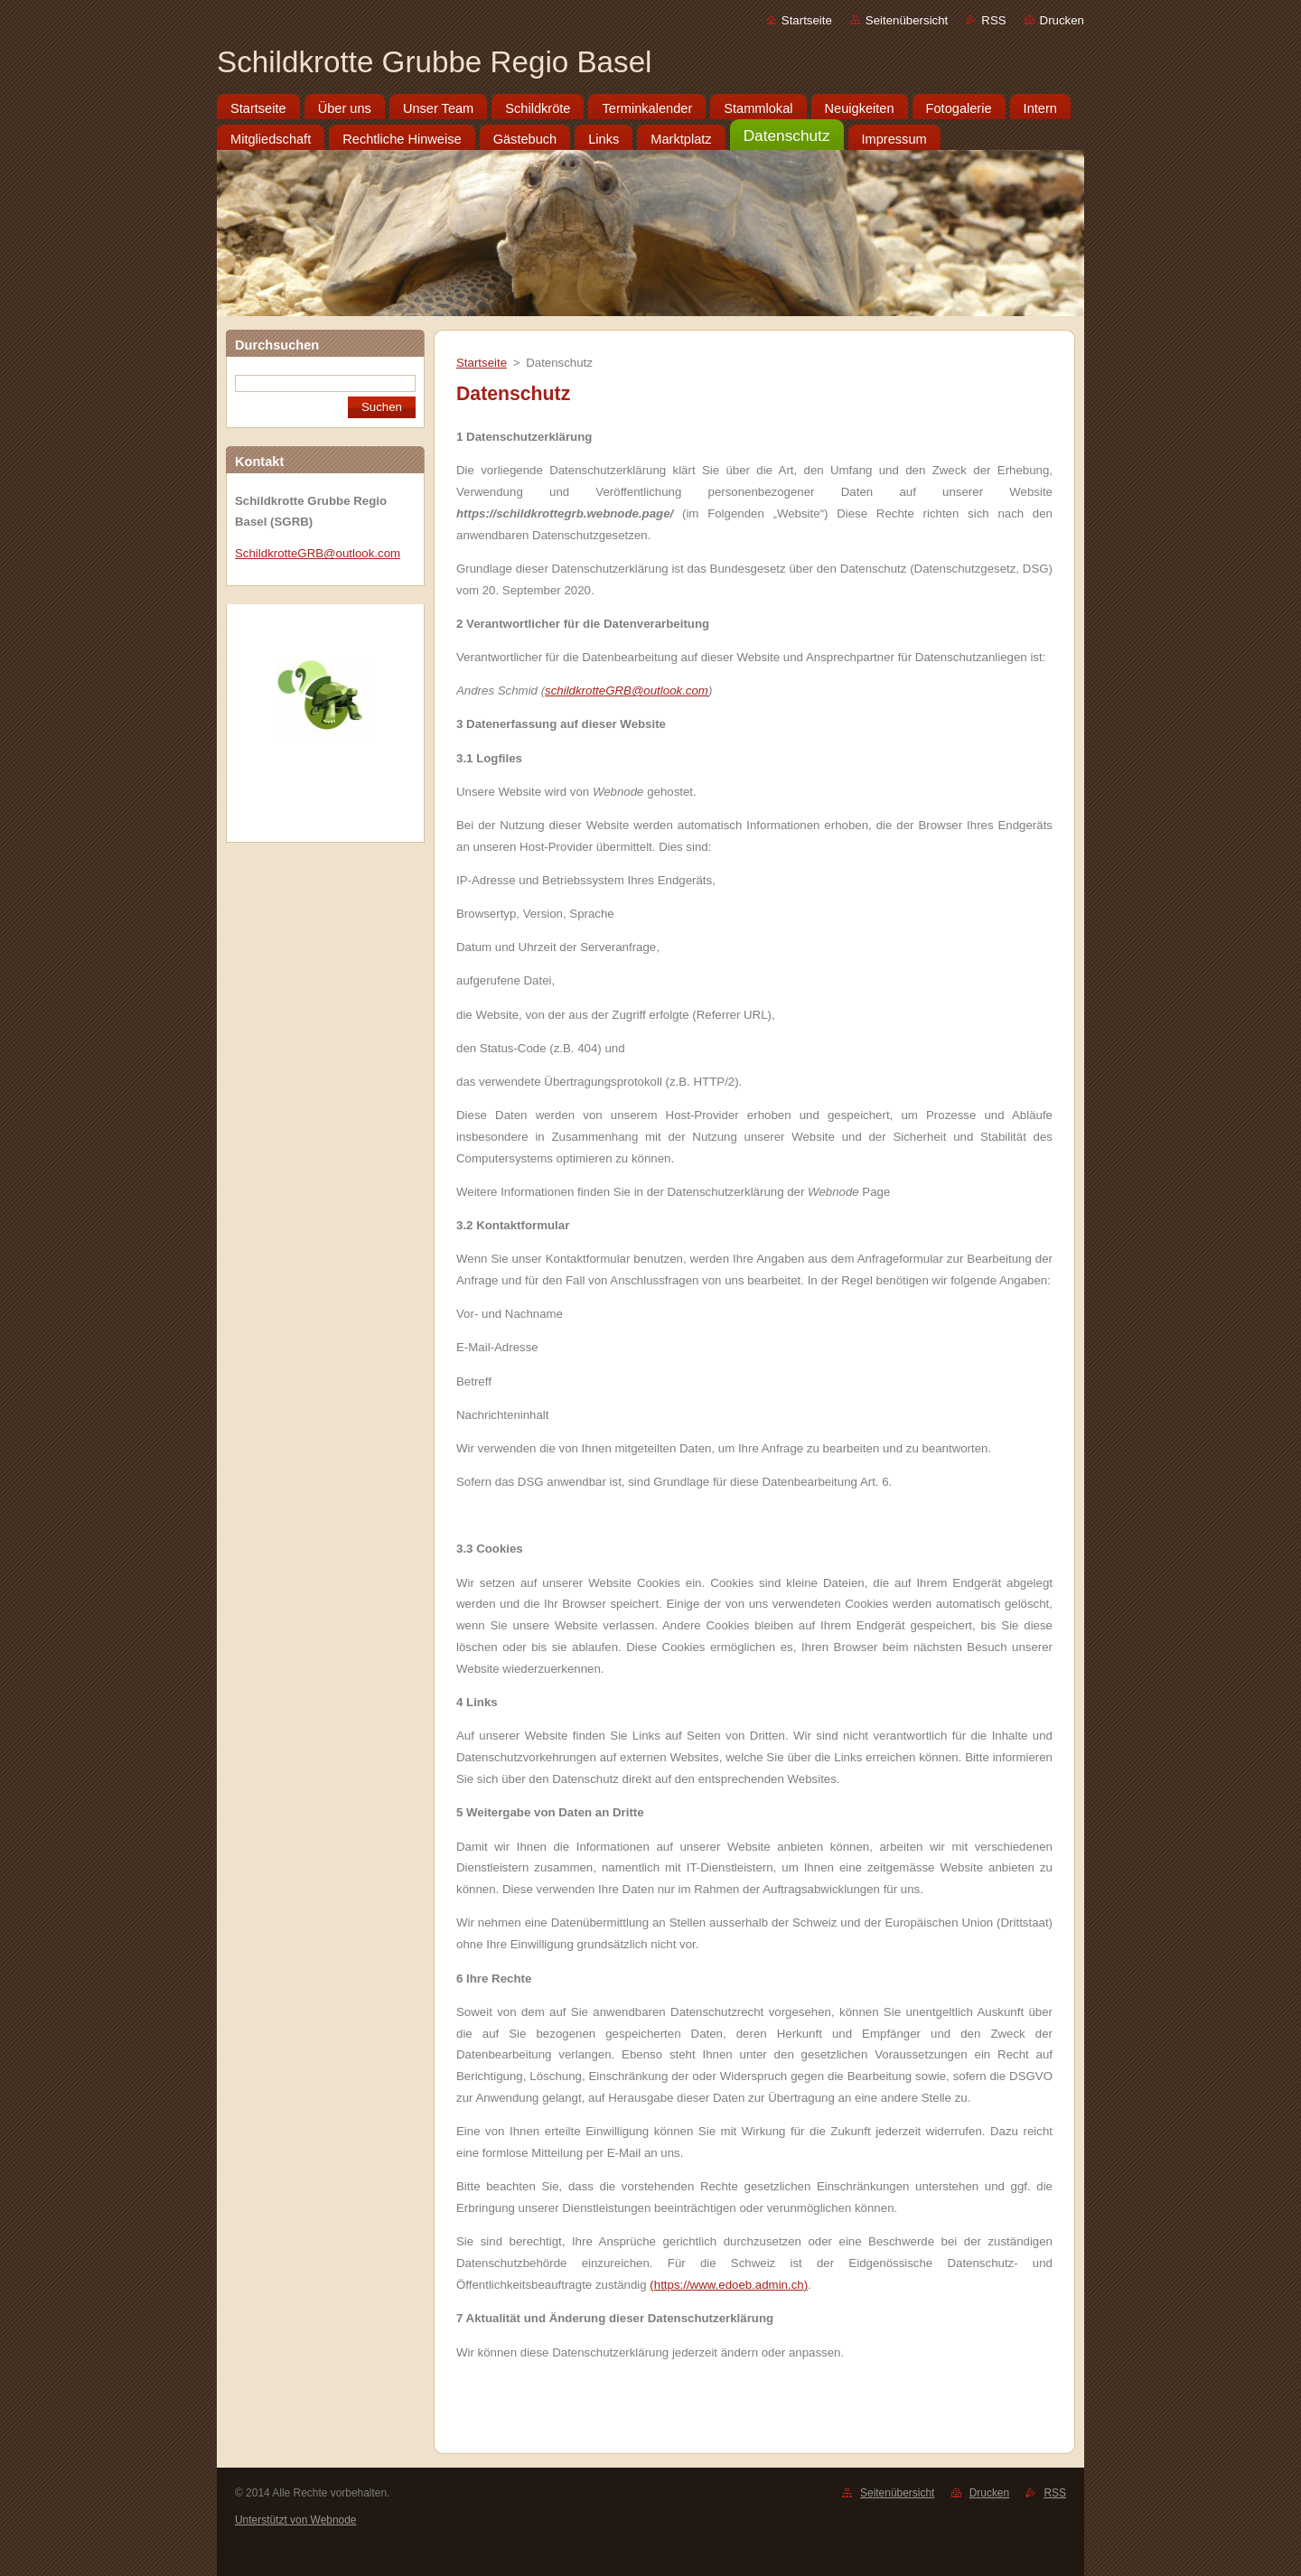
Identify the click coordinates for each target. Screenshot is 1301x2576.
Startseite (807, 20)
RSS (993, 20)
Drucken (1062, 20)
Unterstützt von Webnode (295, 2520)
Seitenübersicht (907, 20)
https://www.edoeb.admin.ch (729, 2284)
